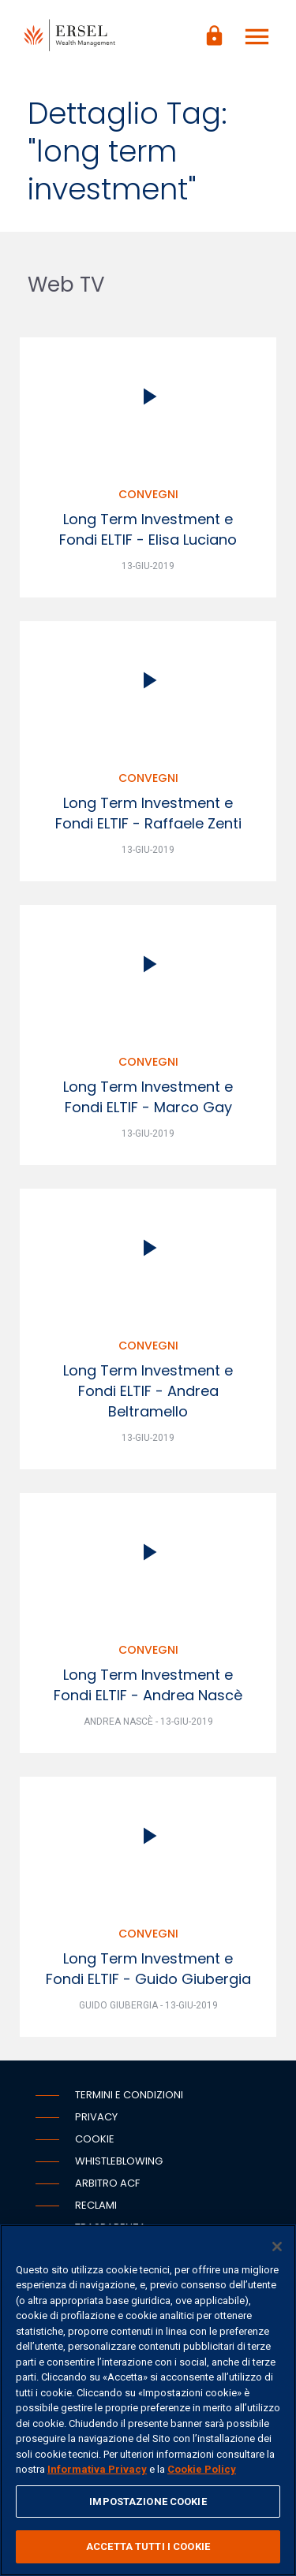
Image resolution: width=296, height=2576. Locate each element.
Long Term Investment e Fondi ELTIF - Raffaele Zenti (148, 813)
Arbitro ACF (107, 2183)
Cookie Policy (201, 2469)
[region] (148, 2400)
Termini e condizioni (129, 2094)
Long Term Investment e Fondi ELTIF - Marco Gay (148, 1097)
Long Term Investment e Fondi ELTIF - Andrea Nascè (148, 1685)
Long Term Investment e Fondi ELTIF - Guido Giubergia (148, 1969)
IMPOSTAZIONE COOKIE (147, 2501)
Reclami (96, 2205)
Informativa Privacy (97, 2469)
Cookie (94, 2138)
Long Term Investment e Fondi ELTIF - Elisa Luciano (148, 529)
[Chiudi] (277, 2246)
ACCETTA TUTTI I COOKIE (148, 2546)
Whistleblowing (119, 2160)
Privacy (96, 2116)
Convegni (148, 494)
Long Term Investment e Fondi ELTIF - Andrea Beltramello (148, 1391)
